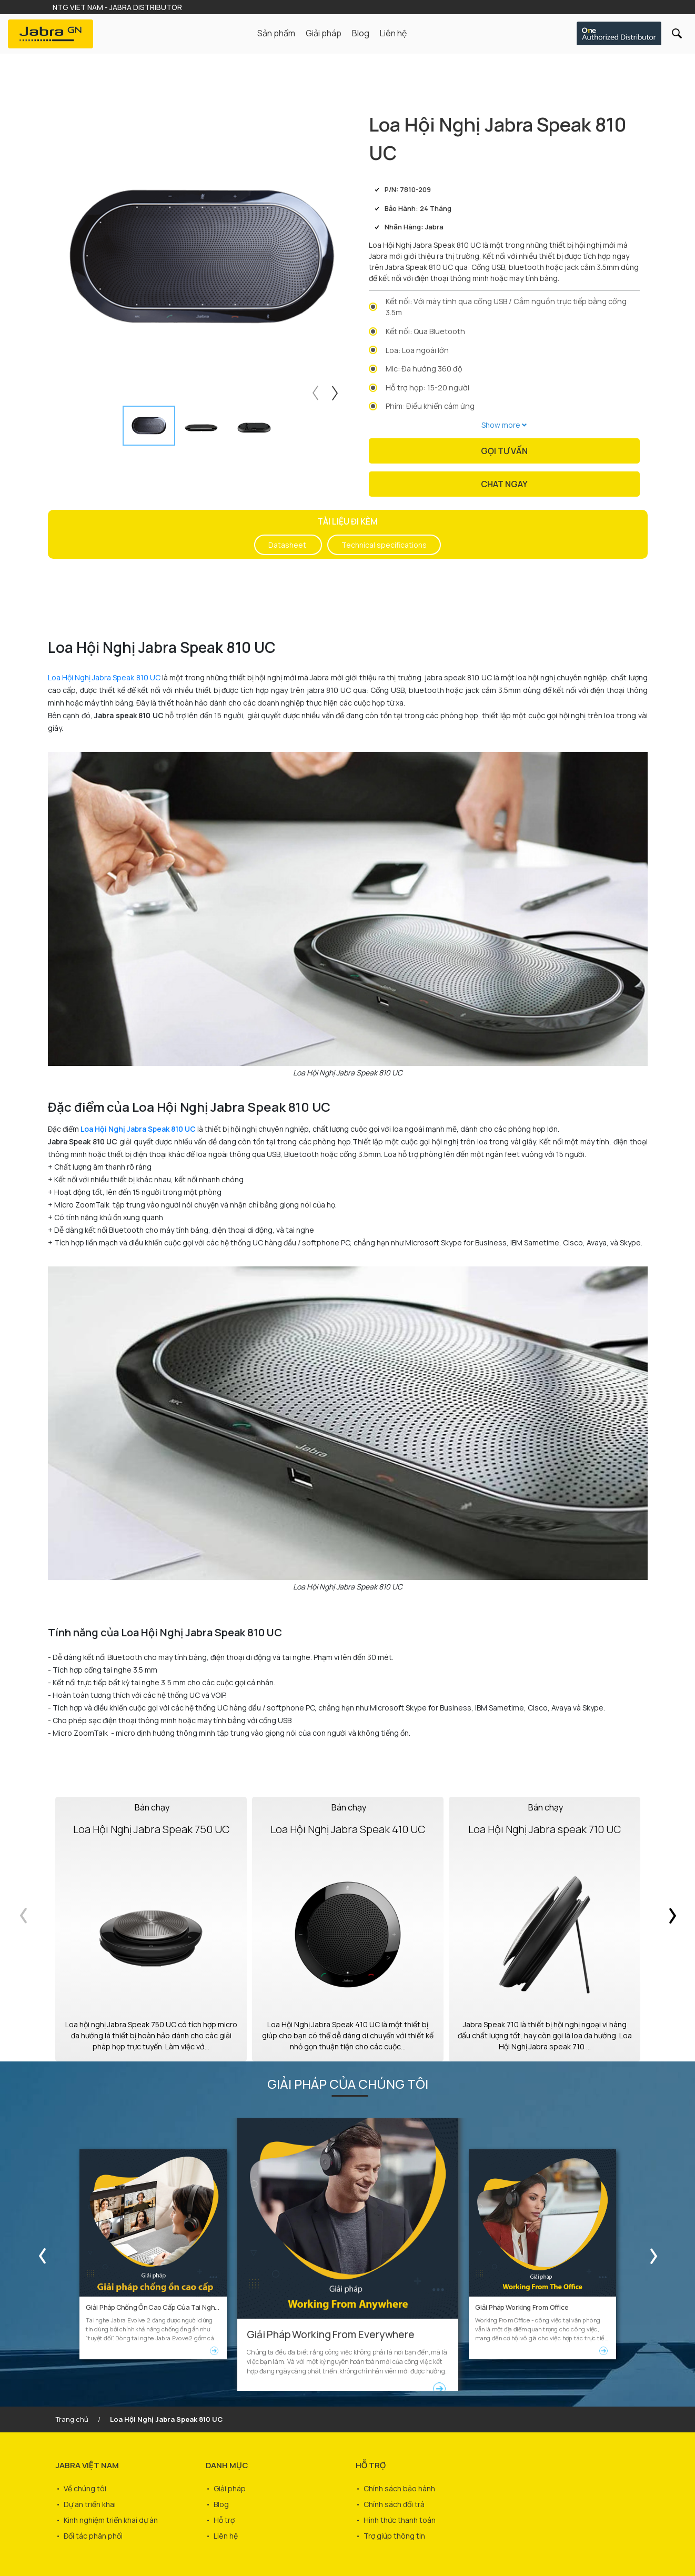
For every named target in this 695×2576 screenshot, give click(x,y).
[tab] (149, 426)
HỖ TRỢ (371, 2465)
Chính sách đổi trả (394, 2504)
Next (336, 391)
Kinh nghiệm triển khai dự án (111, 2520)
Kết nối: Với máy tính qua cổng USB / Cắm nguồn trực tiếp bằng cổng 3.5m (506, 307)
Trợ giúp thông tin (394, 2536)
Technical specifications (384, 545)
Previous (314, 391)
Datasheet (288, 545)
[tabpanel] (201, 256)
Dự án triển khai (90, 2504)
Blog (360, 33)
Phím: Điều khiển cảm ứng (430, 406)
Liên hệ (393, 33)
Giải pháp (230, 2488)
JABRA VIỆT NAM (87, 2465)
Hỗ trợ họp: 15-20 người (427, 388)
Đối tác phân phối (93, 2536)
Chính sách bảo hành (399, 2488)
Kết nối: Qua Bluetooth (425, 331)
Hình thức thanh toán (400, 2520)
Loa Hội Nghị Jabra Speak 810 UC (104, 677)
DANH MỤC (227, 2465)
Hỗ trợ (224, 2520)
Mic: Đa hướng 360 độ (424, 369)
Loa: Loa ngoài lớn (417, 350)
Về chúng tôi (85, 2488)
